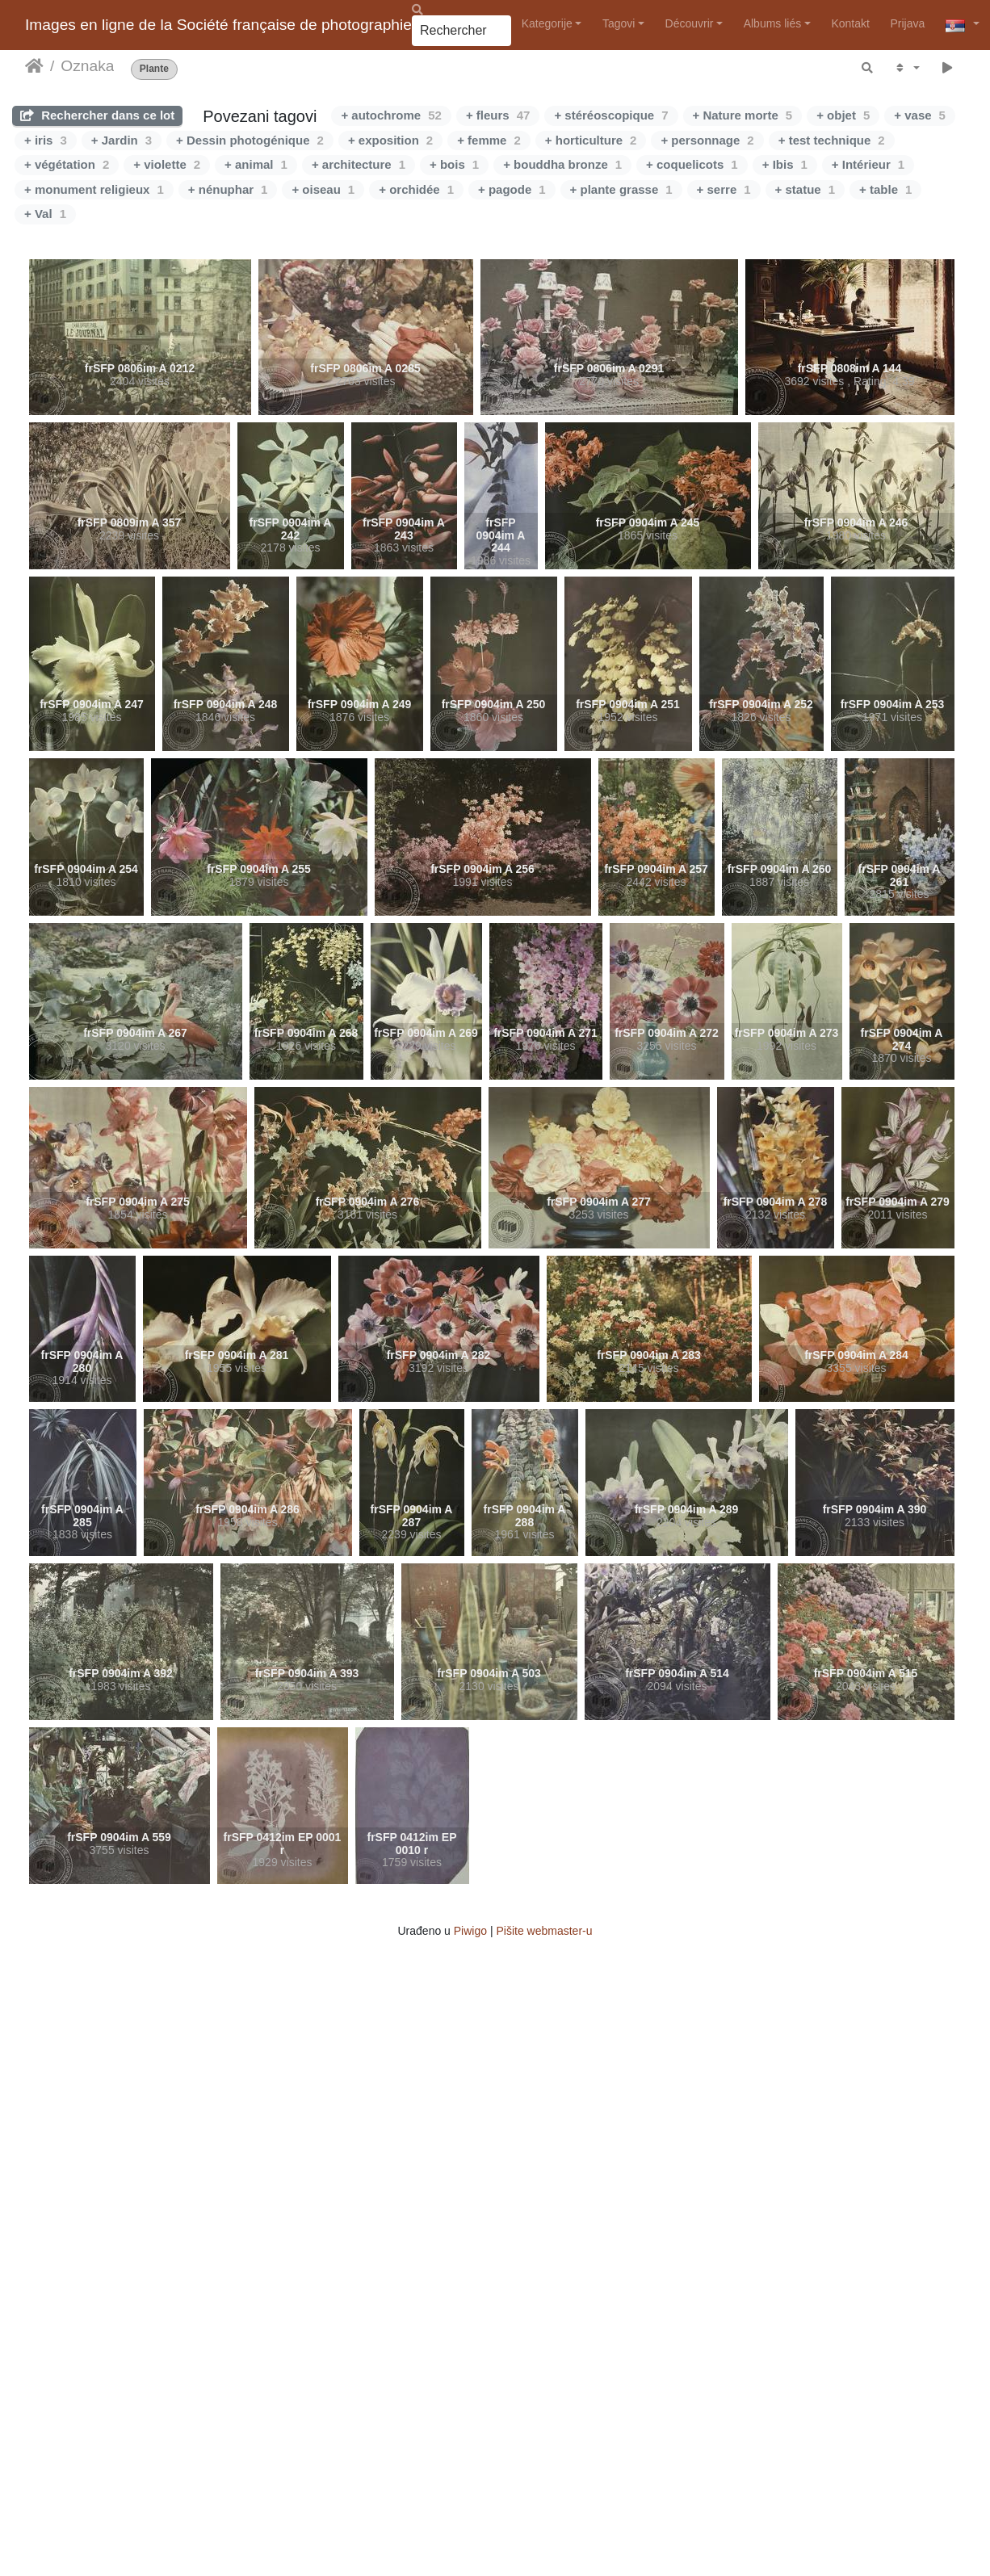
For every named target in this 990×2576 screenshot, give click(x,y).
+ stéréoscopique (611, 115)
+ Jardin (121, 140)
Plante (154, 69)
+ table (885, 189)
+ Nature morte (743, 115)
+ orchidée (416, 189)
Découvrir (689, 23)
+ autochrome (391, 115)
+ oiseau (323, 189)
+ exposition (390, 140)
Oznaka (87, 65)
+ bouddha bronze (562, 164)
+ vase (920, 115)
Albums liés (773, 23)
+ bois (454, 164)
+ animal (255, 164)
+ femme (489, 140)
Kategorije (547, 23)
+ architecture (358, 164)
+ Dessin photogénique (250, 140)
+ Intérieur (868, 164)
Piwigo (470, 1930)
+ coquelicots (692, 164)
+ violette (166, 164)
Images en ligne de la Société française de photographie (218, 24)
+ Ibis (785, 164)
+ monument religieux (94, 189)
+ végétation (66, 164)
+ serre (724, 189)
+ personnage (707, 140)
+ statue (805, 189)
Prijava (907, 23)
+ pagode (512, 189)
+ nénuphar (228, 189)
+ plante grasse (621, 189)
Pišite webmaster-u (544, 1930)
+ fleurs (498, 115)
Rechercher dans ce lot (97, 115)
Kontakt (850, 23)
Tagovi (618, 23)
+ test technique (831, 140)
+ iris (45, 140)
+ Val (45, 213)
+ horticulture (591, 140)
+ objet (843, 115)
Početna (34, 66)
